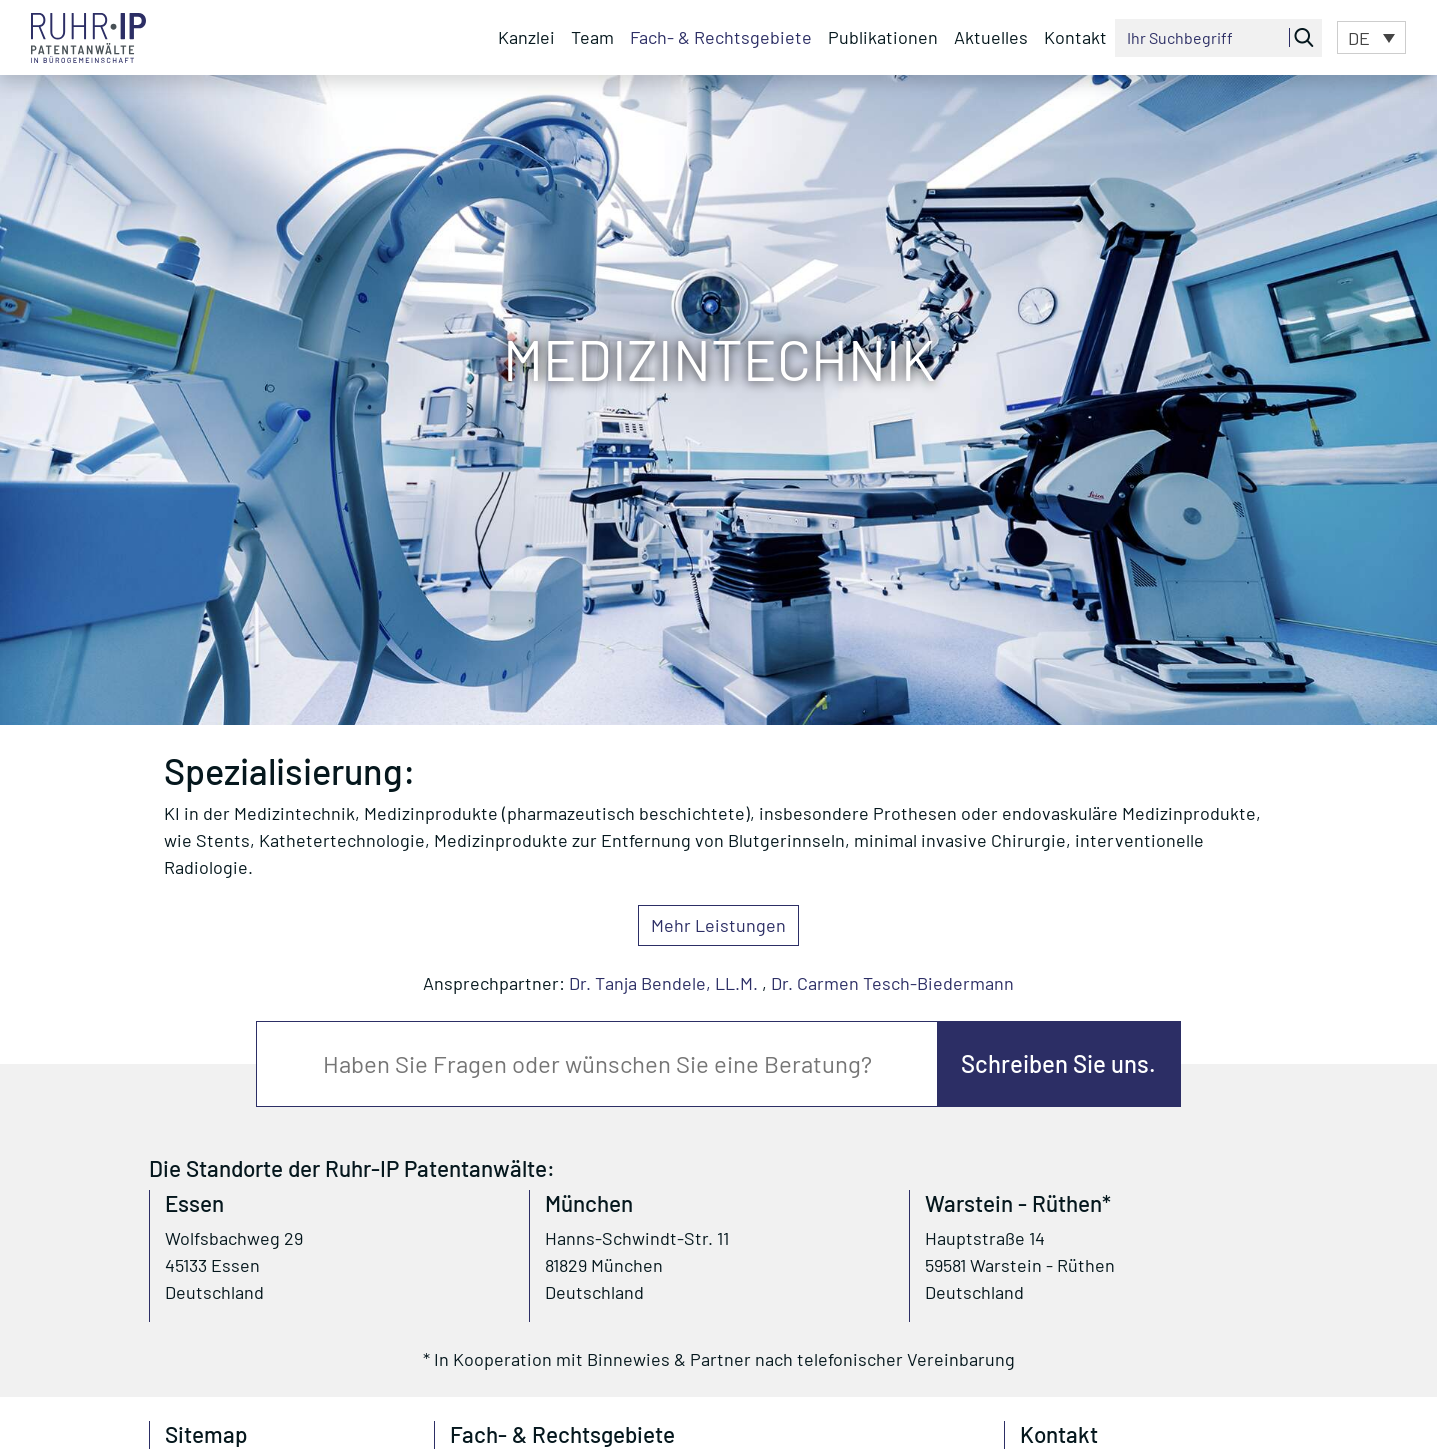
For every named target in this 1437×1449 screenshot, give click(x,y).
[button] (1371, 37)
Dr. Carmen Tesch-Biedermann (892, 983)
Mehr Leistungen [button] (718, 925)
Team (592, 37)
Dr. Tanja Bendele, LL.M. (663, 983)
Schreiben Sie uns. (1058, 1063)
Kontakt (1075, 37)
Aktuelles (991, 37)
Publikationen (883, 37)
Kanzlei (526, 37)
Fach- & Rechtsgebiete (721, 37)
